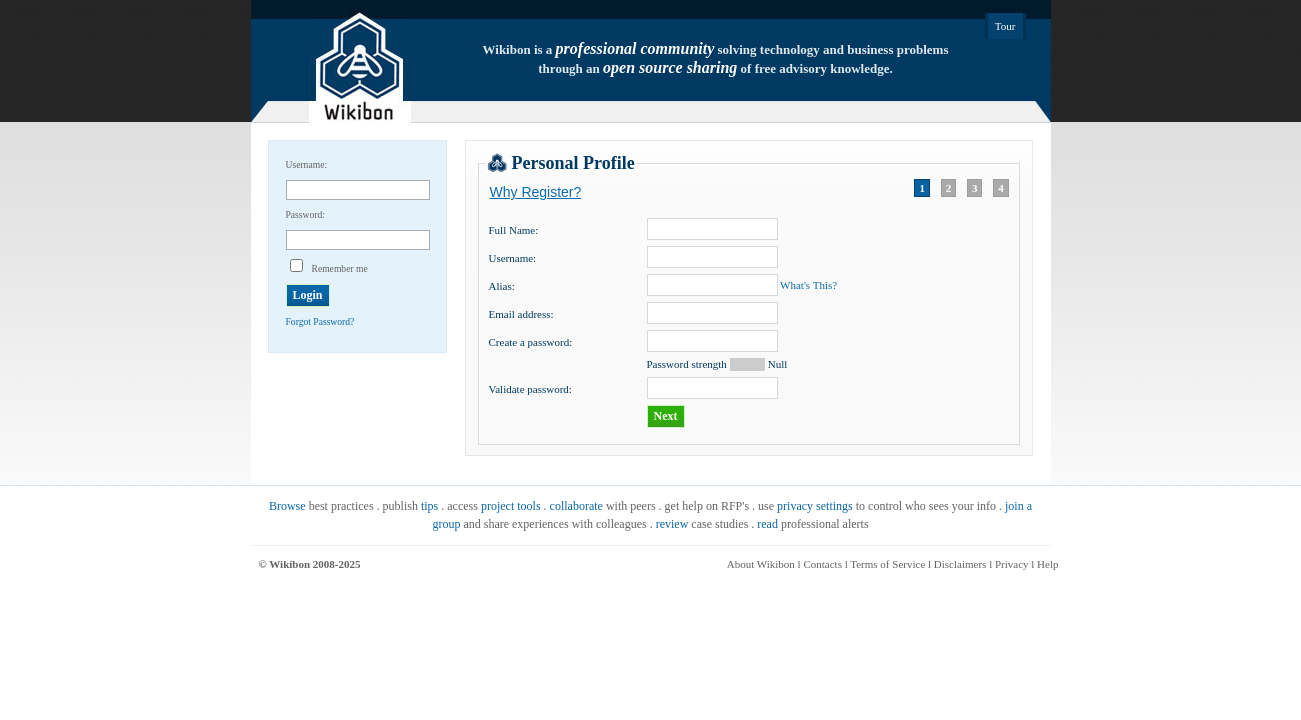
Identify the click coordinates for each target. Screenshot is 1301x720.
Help (1047, 564)
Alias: (502, 286)
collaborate (576, 506)
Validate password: (530, 389)
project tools (511, 506)
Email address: (521, 314)
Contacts (822, 564)
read (767, 524)
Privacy (1012, 564)
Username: (513, 258)
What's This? (808, 285)
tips (429, 506)
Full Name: (514, 230)
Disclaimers (960, 564)
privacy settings (815, 506)
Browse (287, 506)
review (672, 524)
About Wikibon (761, 564)
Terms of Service (887, 564)
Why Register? (536, 192)
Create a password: (531, 342)
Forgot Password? (320, 321)
